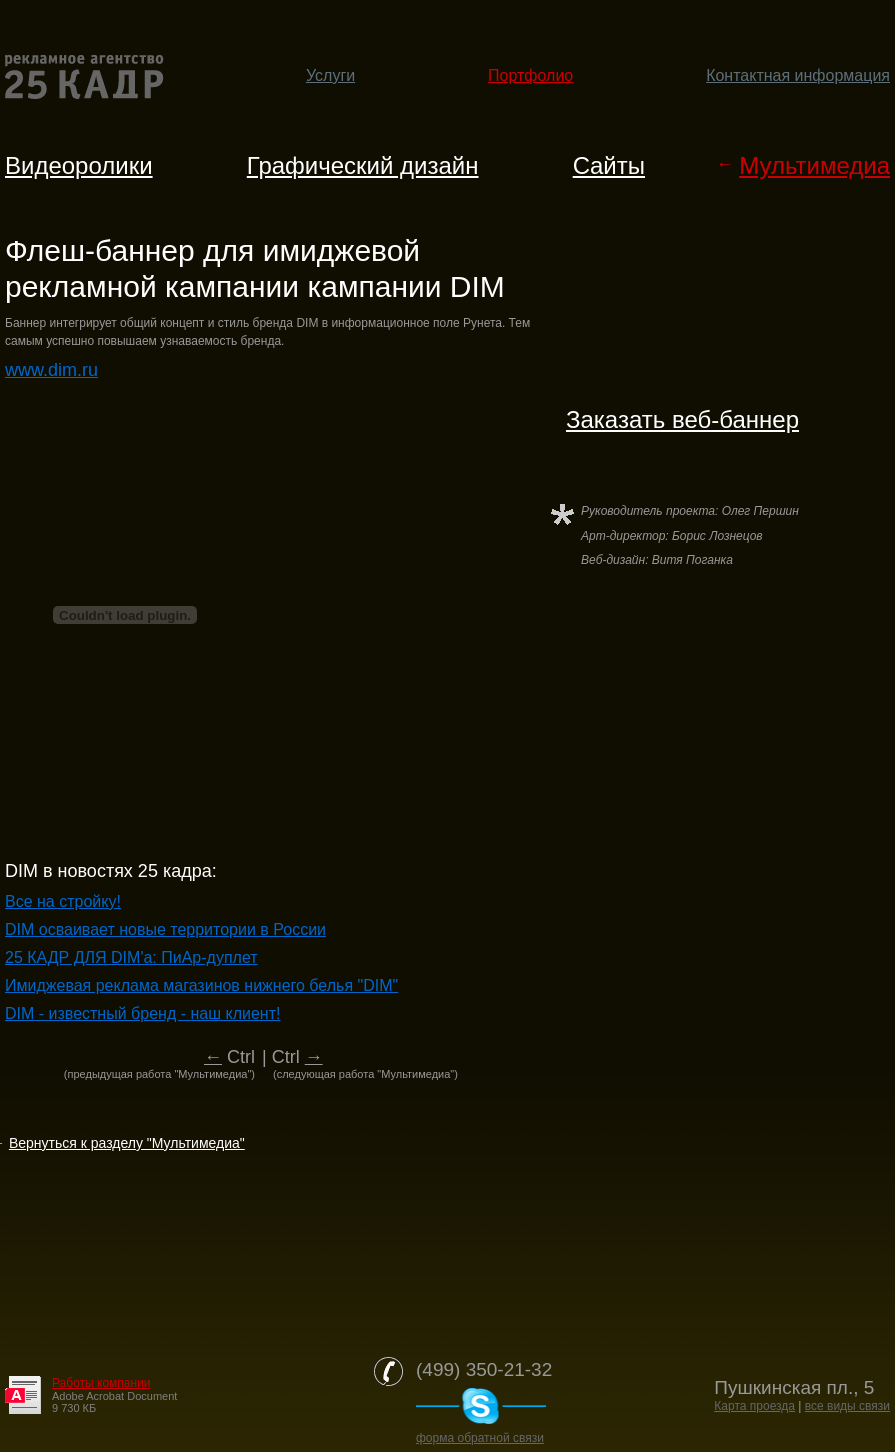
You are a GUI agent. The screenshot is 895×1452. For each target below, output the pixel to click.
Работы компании (101, 1383)
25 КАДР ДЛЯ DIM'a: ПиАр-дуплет (131, 957)
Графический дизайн (363, 165)
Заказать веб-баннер (682, 419)
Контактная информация (798, 75)
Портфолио (530, 75)
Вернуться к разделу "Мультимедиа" (127, 1143)
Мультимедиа (814, 165)
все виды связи (847, 1406)
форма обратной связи (480, 1438)
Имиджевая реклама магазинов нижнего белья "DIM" (201, 985)
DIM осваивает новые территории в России (165, 929)
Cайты (609, 165)
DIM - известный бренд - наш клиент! (142, 1013)
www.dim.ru (51, 370)
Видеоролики (79, 165)
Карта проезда (754, 1406)
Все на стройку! (63, 901)
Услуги (330, 75)
